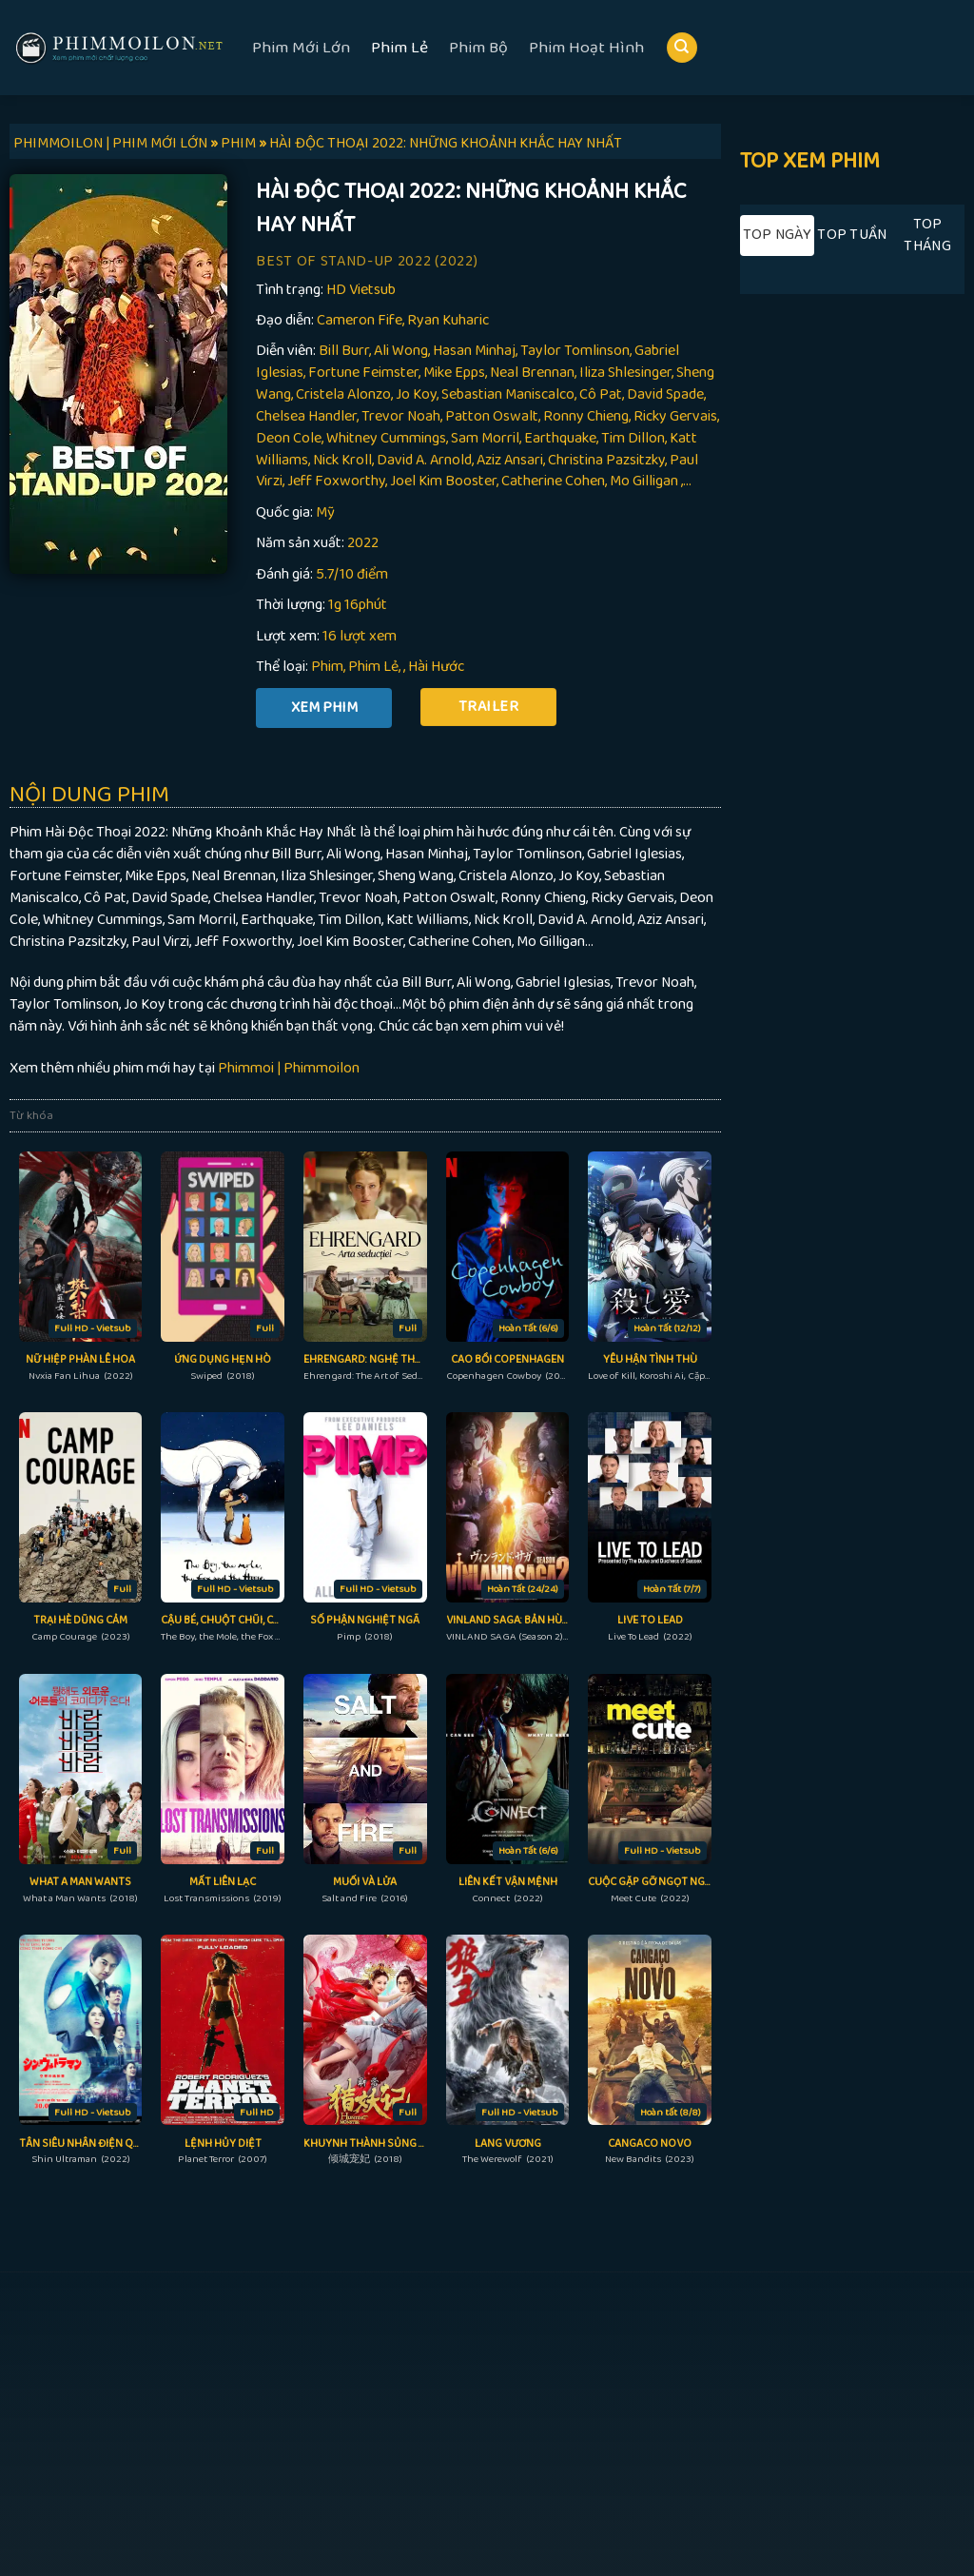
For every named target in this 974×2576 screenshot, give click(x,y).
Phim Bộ (478, 47)
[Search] (682, 48)
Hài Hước (436, 666)
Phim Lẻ (399, 47)
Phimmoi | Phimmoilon (289, 1068)
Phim (327, 666)
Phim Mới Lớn (301, 47)
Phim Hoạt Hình (586, 47)
